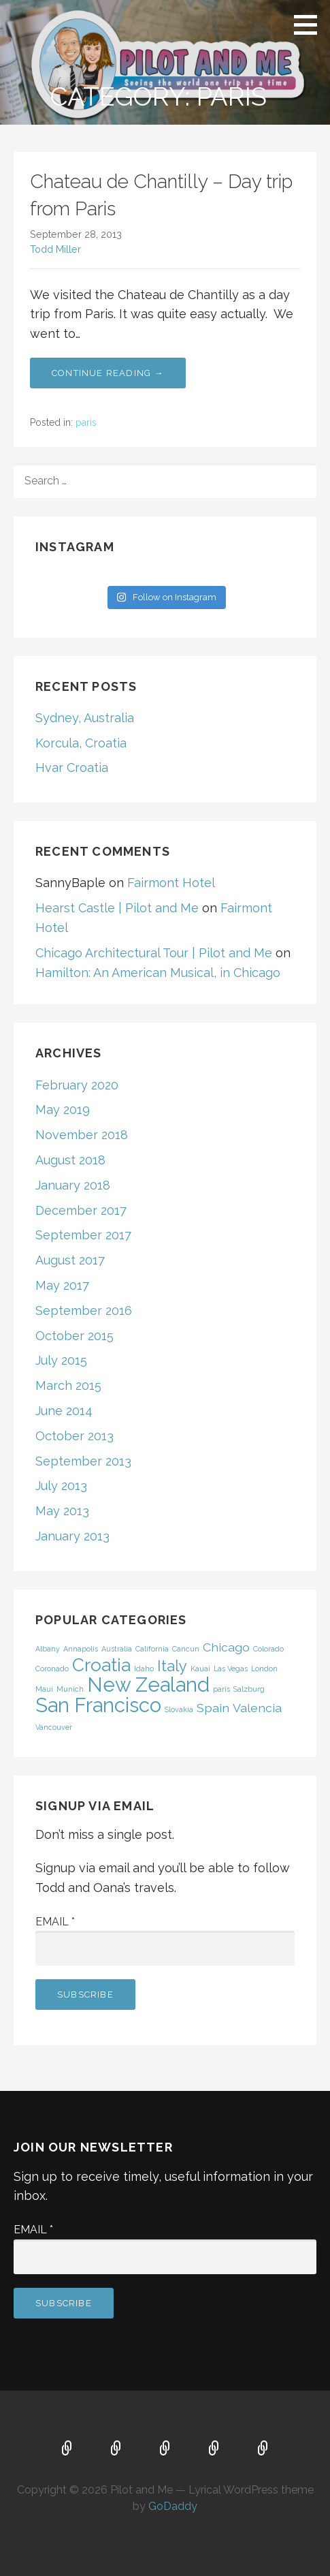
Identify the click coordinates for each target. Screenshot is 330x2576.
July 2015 (61, 1360)
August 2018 (70, 1160)
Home (67, 2449)
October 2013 (74, 1436)
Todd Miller (55, 249)
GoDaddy (172, 2506)
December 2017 (81, 1210)
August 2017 (70, 1260)
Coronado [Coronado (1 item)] (52, 1668)
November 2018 (81, 1135)
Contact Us (263, 2449)
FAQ (165, 2449)
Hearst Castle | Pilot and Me (117, 908)
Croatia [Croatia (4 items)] (101, 1664)
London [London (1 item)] (264, 1668)
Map (116, 2449)
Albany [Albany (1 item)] (47, 1649)
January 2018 (72, 1185)
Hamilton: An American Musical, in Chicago (157, 972)
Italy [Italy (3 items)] (172, 1666)
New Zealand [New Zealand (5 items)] (148, 1684)
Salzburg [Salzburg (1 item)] (249, 1689)
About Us (214, 2449)
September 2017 (83, 1235)
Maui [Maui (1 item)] (44, 1689)
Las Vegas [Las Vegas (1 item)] (231, 1668)
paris (86, 422)
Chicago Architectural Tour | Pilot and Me (153, 953)
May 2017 (62, 1285)
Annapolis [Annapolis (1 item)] (80, 1649)
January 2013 (72, 1536)
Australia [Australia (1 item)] (116, 1649)
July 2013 (61, 1485)
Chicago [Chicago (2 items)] (226, 1647)
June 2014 (64, 1410)
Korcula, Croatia (81, 743)
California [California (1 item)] (152, 1649)
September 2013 (83, 1461)
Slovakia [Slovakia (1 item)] (179, 1709)
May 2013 (62, 1511)
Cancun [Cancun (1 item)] (185, 1649)
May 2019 (62, 1109)
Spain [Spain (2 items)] (213, 1708)
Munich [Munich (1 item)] (70, 1689)
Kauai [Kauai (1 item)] (200, 1668)
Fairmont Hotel (171, 882)
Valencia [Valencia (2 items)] (257, 1708)
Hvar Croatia (71, 767)
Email (55, 1921)
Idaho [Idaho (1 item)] (144, 1668)
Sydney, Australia (84, 718)
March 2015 (68, 1385)
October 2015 (74, 1336)
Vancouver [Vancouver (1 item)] (53, 1727)
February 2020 (76, 1085)
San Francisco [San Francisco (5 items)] (98, 1705)
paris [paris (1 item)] (221, 1689)
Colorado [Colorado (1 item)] (268, 1649)
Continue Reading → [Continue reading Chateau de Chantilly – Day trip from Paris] (108, 373)
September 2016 (83, 1310)
